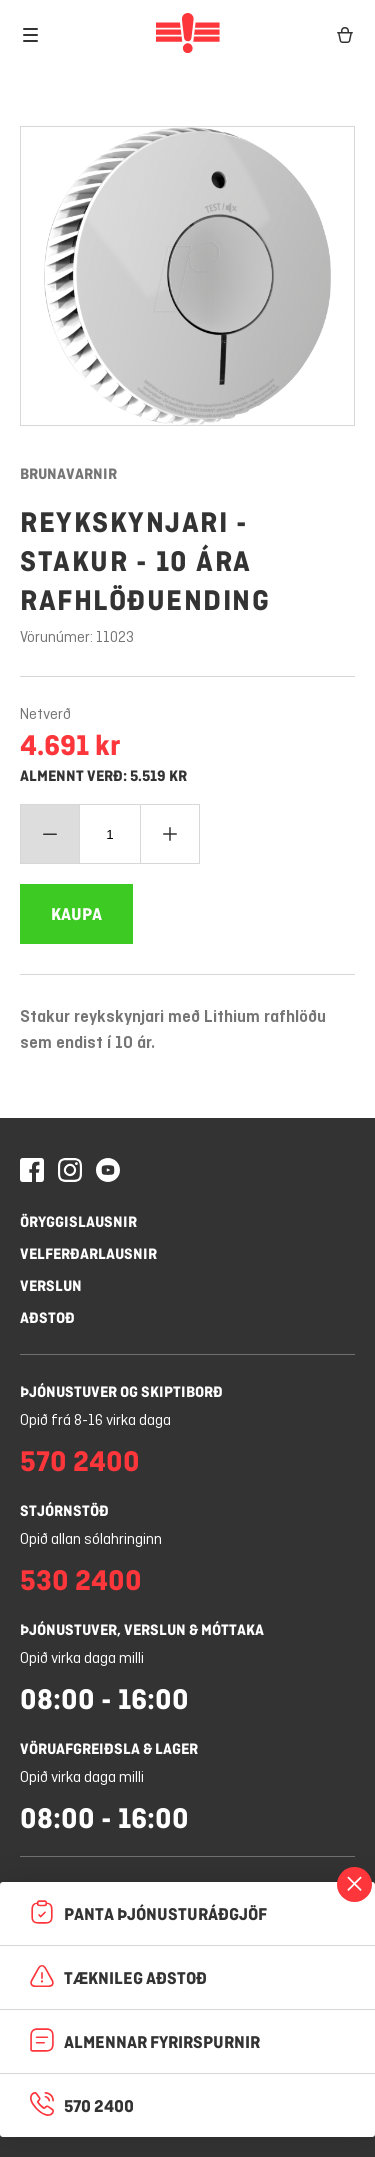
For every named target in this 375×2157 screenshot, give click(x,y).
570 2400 (80, 1461)
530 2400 (81, 1580)
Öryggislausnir (78, 1221)
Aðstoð (47, 1317)
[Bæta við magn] (170, 834)
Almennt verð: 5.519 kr (103, 776)
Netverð (45, 715)
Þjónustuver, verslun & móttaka (142, 1629)
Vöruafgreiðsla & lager (109, 1748)
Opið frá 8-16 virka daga (95, 1421)
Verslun (51, 1285)
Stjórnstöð (64, 1510)
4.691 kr (70, 745)
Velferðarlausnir (88, 1253)
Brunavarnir (68, 473)
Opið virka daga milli (82, 1659)
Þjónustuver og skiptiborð (121, 1391)
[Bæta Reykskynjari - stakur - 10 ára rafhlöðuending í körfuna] (76, 914)
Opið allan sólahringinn (91, 1540)
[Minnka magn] (50, 834)
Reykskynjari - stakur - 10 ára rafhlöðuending (145, 561)
